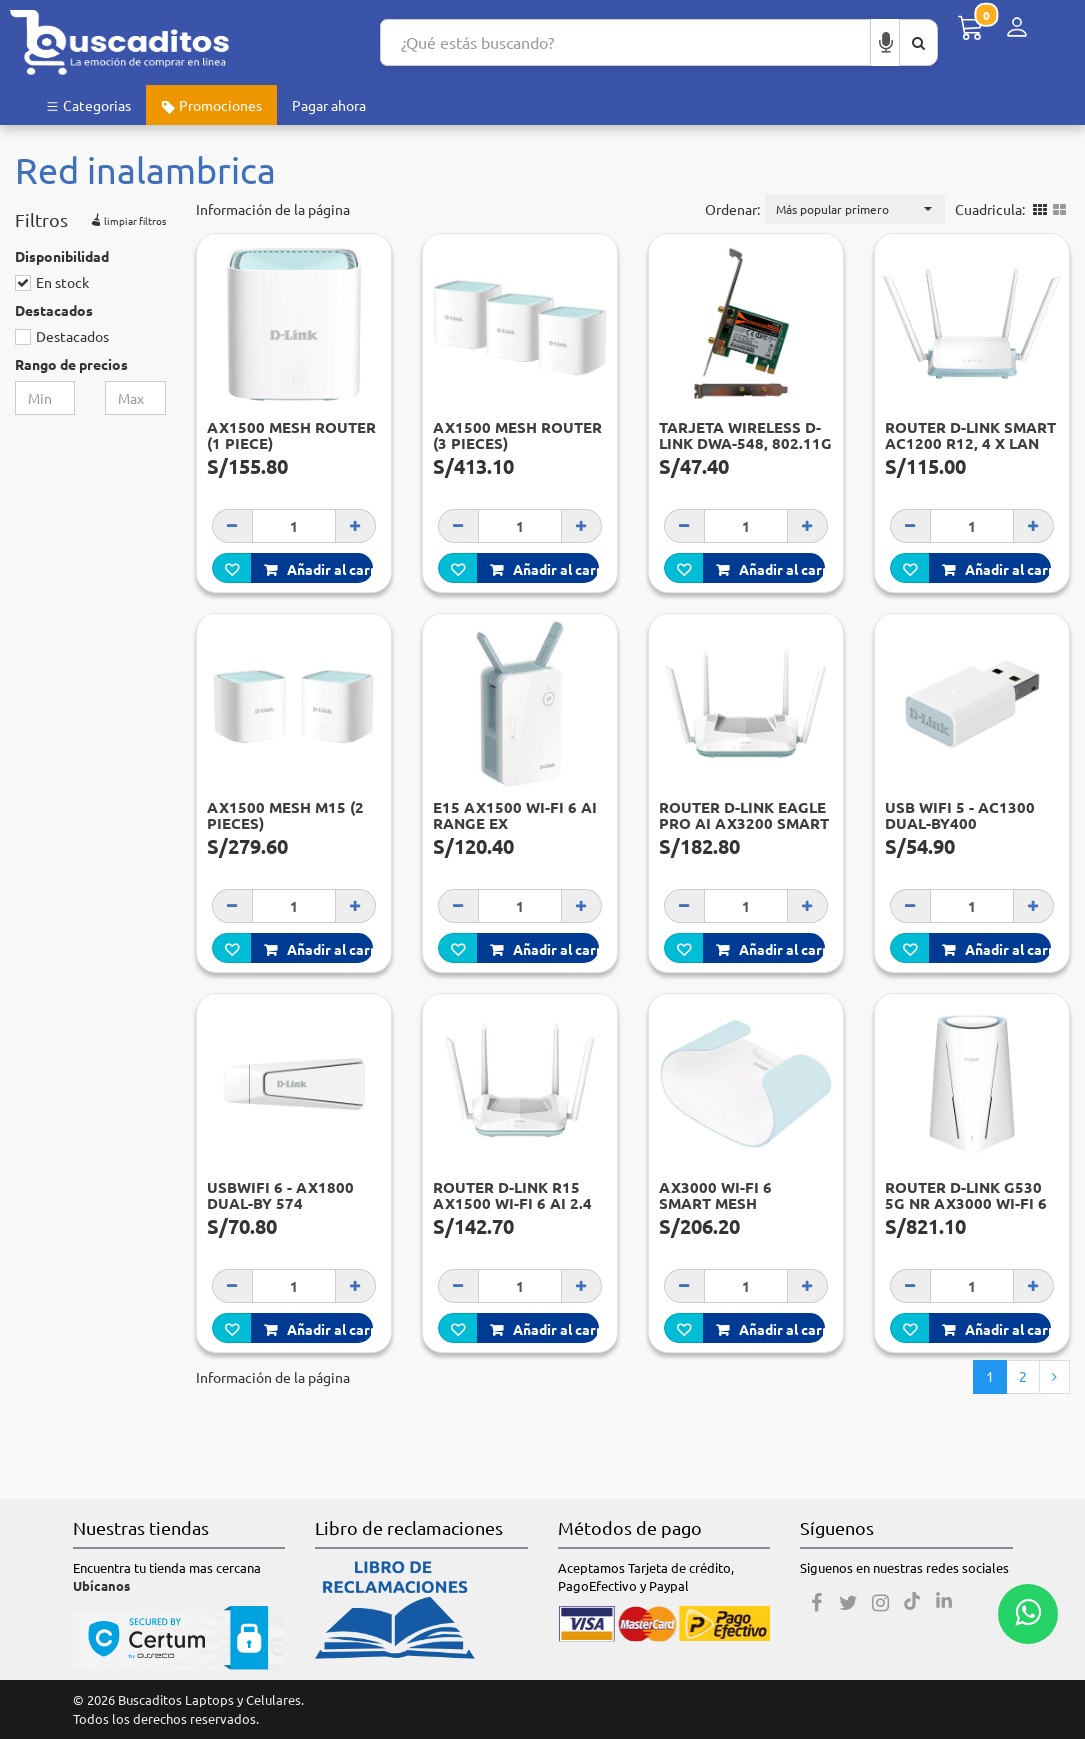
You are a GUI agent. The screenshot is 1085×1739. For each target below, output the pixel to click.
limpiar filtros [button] (126, 218)
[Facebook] (816, 1603)
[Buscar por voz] (886, 42)
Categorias (88, 105)
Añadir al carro (318, 569)
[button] (855, 209)
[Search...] (625, 42)
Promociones (211, 105)
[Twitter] (848, 1603)
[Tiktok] (912, 1603)
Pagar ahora (329, 105)
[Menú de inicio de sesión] (1017, 27)
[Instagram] (880, 1603)
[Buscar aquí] (918, 42)
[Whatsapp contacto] (1028, 1614)
